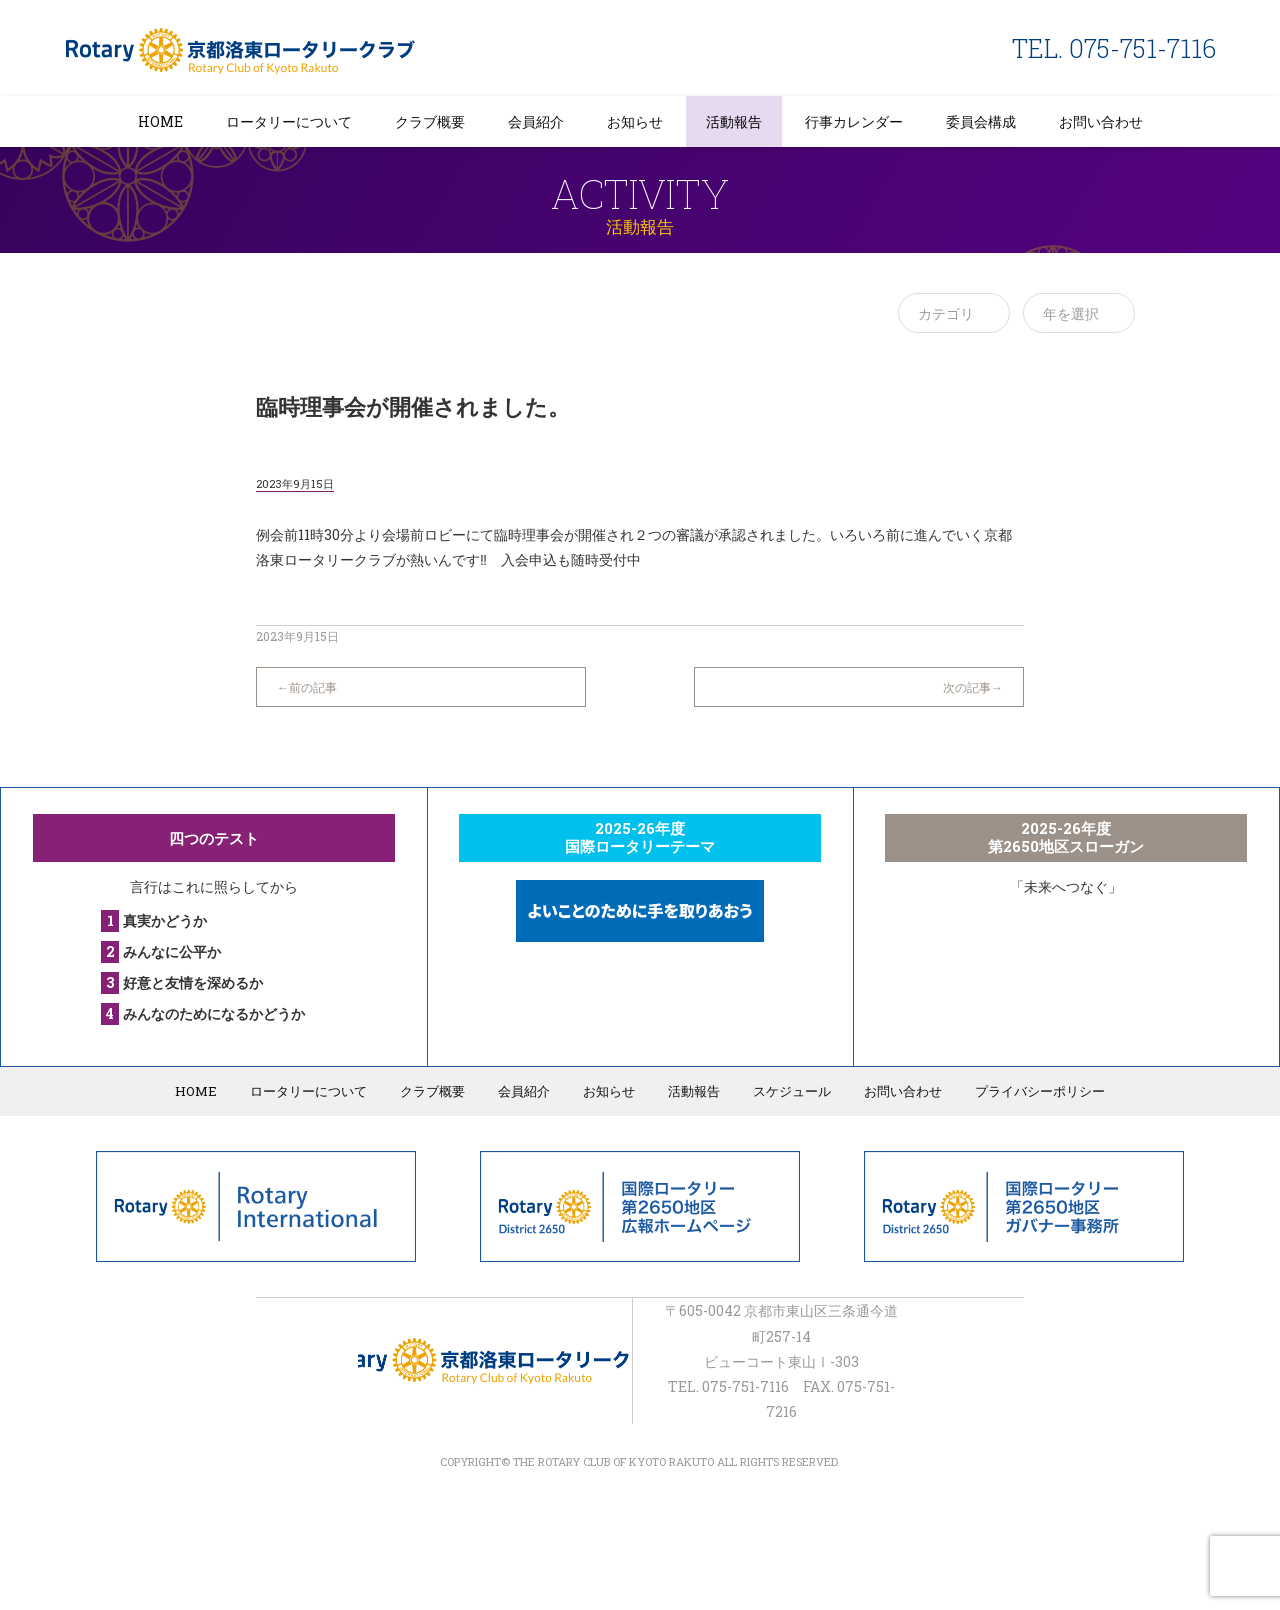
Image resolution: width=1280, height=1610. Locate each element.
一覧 (640, 677)
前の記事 (313, 687)
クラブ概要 (430, 121)
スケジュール (792, 1091)
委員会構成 (981, 121)
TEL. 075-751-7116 (1114, 48)
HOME (160, 121)
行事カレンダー (854, 121)
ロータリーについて (289, 121)
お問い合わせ (1101, 121)
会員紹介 (536, 121)
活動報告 (734, 121)
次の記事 (967, 687)
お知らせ (635, 121)
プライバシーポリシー (1040, 1091)
